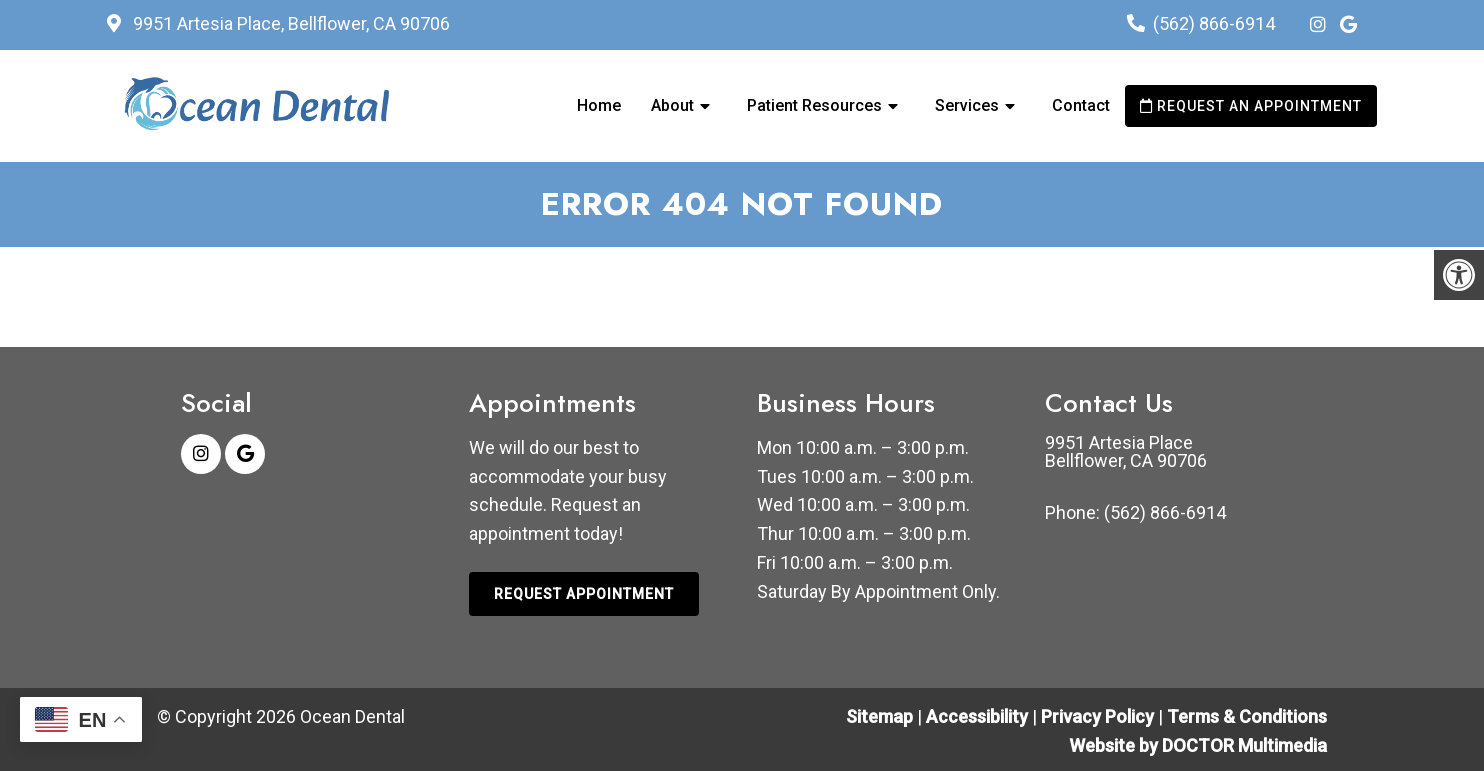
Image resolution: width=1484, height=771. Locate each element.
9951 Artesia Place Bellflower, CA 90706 (1126, 452)
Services (967, 105)
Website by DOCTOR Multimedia (1198, 745)
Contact (1081, 105)
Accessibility (977, 716)
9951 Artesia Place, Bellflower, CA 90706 (289, 23)
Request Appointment (584, 594)
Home (599, 105)
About (672, 105)
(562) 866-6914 (1214, 23)
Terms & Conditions (1247, 716)
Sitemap (879, 716)
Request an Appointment (1251, 106)
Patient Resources (814, 105)
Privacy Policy (1099, 716)
